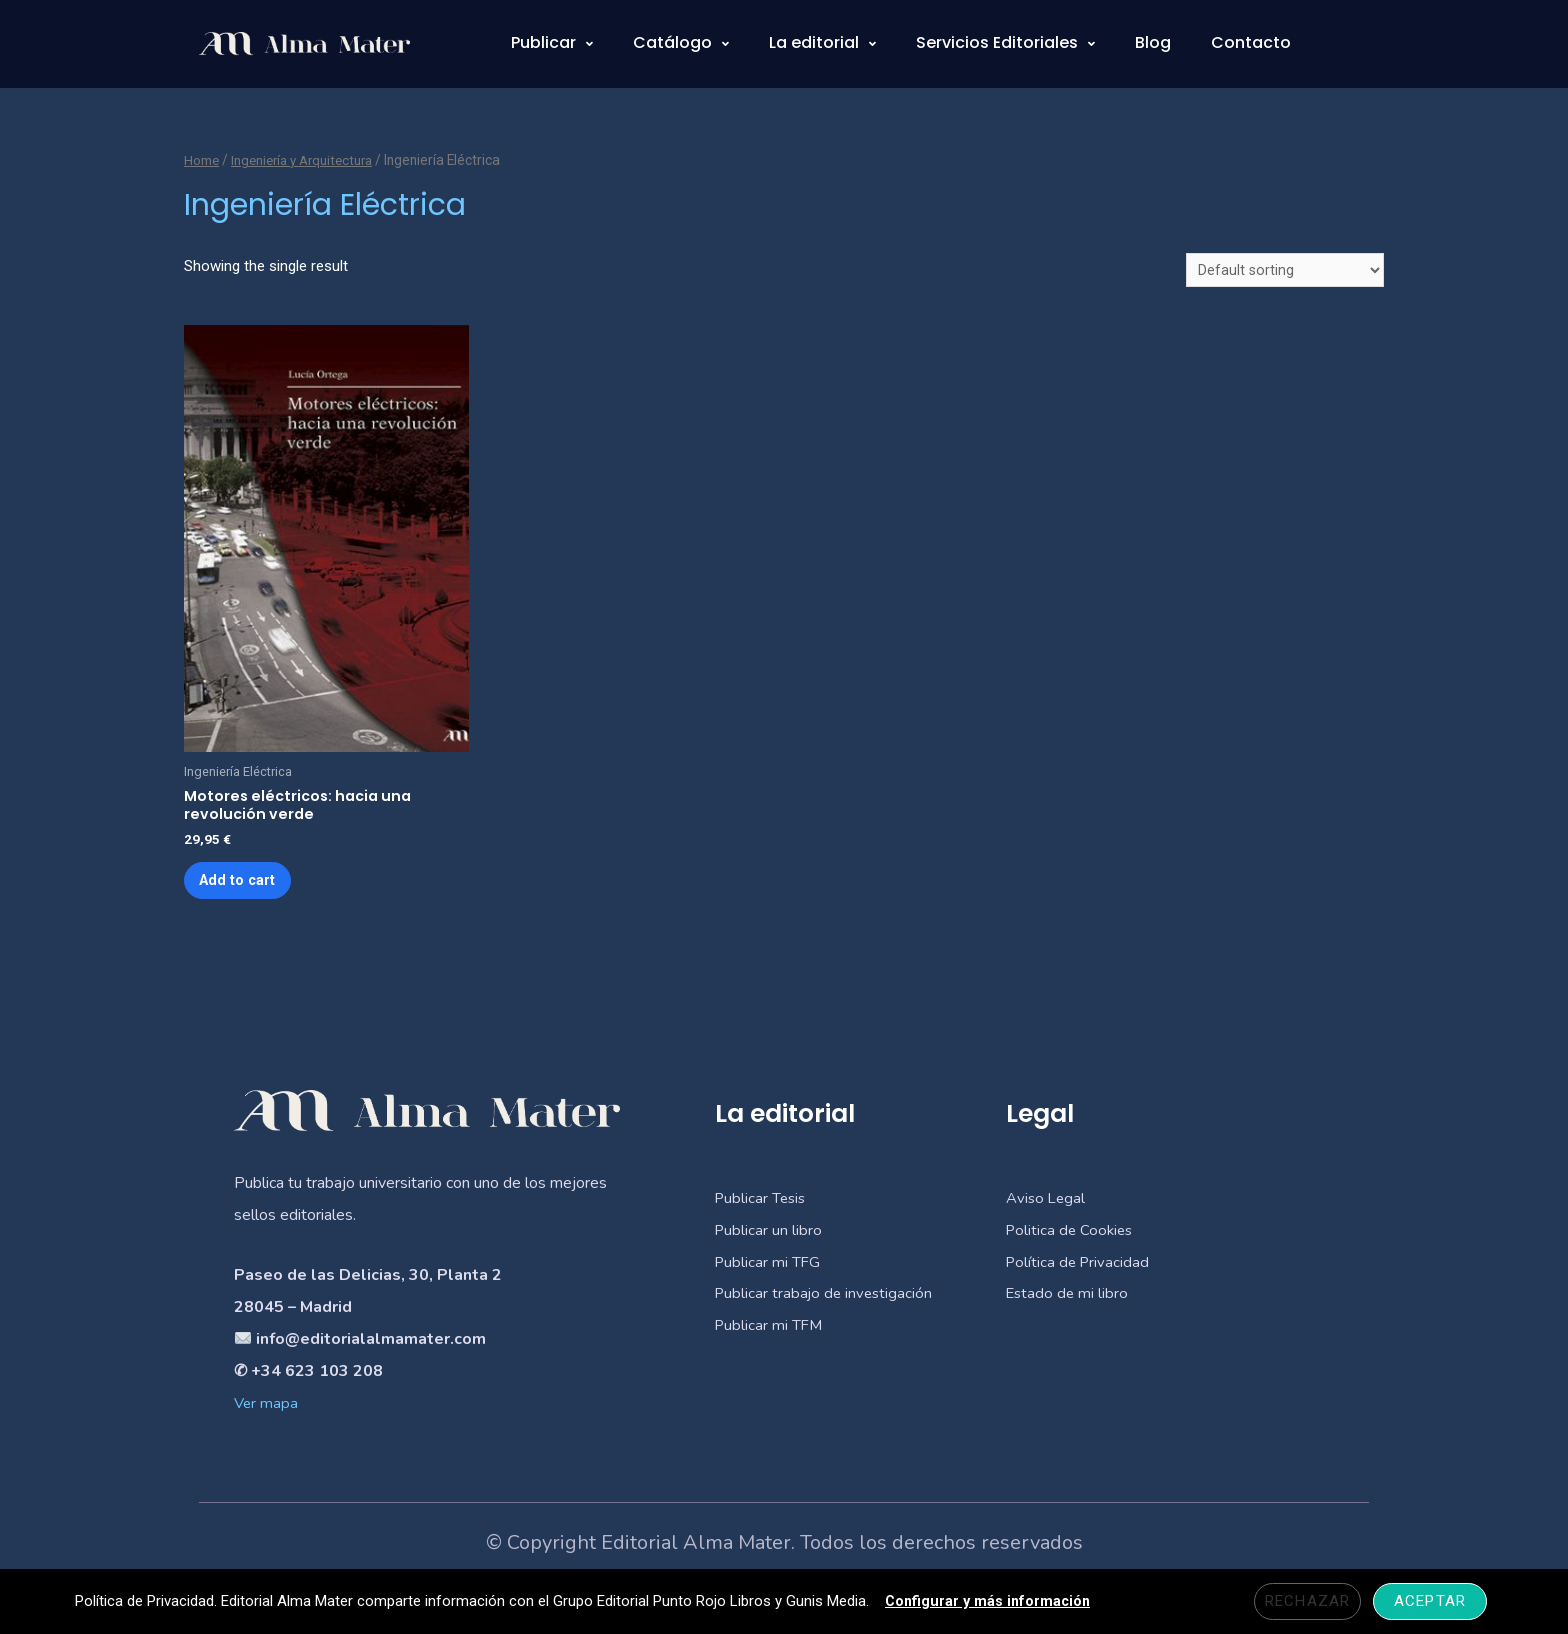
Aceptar (1432, 1601)
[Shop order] (1284, 271)
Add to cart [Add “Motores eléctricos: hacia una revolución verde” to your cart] (244, 888)
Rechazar (1309, 1601)
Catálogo (681, 42)
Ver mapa (267, 1414)
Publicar (552, 42)
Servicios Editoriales (1005, 42)
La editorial (822, 42)
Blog (1153, 42)
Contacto (1251, 42)
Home (202, 160)
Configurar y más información (989, 1601)
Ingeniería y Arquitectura (308, 160)
